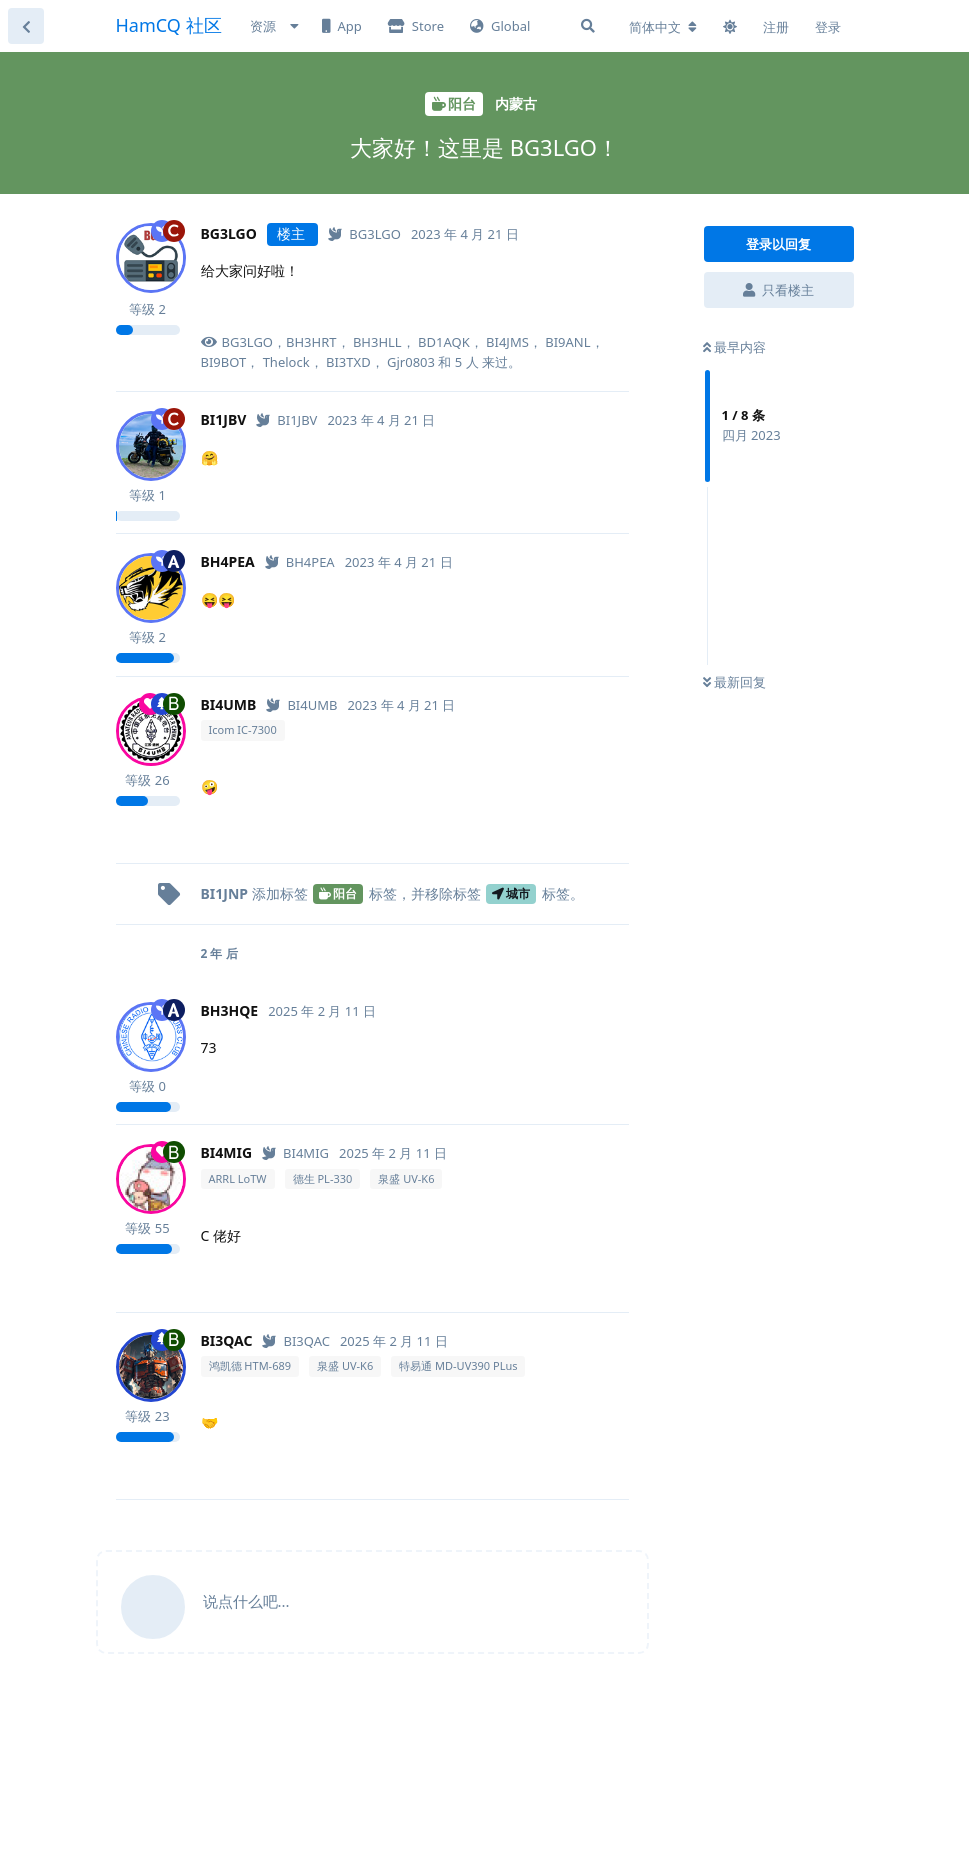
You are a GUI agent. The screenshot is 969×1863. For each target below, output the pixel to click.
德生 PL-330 (323, 1178)
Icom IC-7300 (243, 729)
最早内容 (734, 347)
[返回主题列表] (26, 26)
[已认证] (364, 234)
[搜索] (588, 26)
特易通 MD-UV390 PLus (458, 1365)
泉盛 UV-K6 (406, 1178)
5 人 (467, 362)
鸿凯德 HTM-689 (250, 1365)
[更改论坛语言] (663, 27)
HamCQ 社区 (169, 25)
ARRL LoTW (238, 1178)
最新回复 (734, 682)
